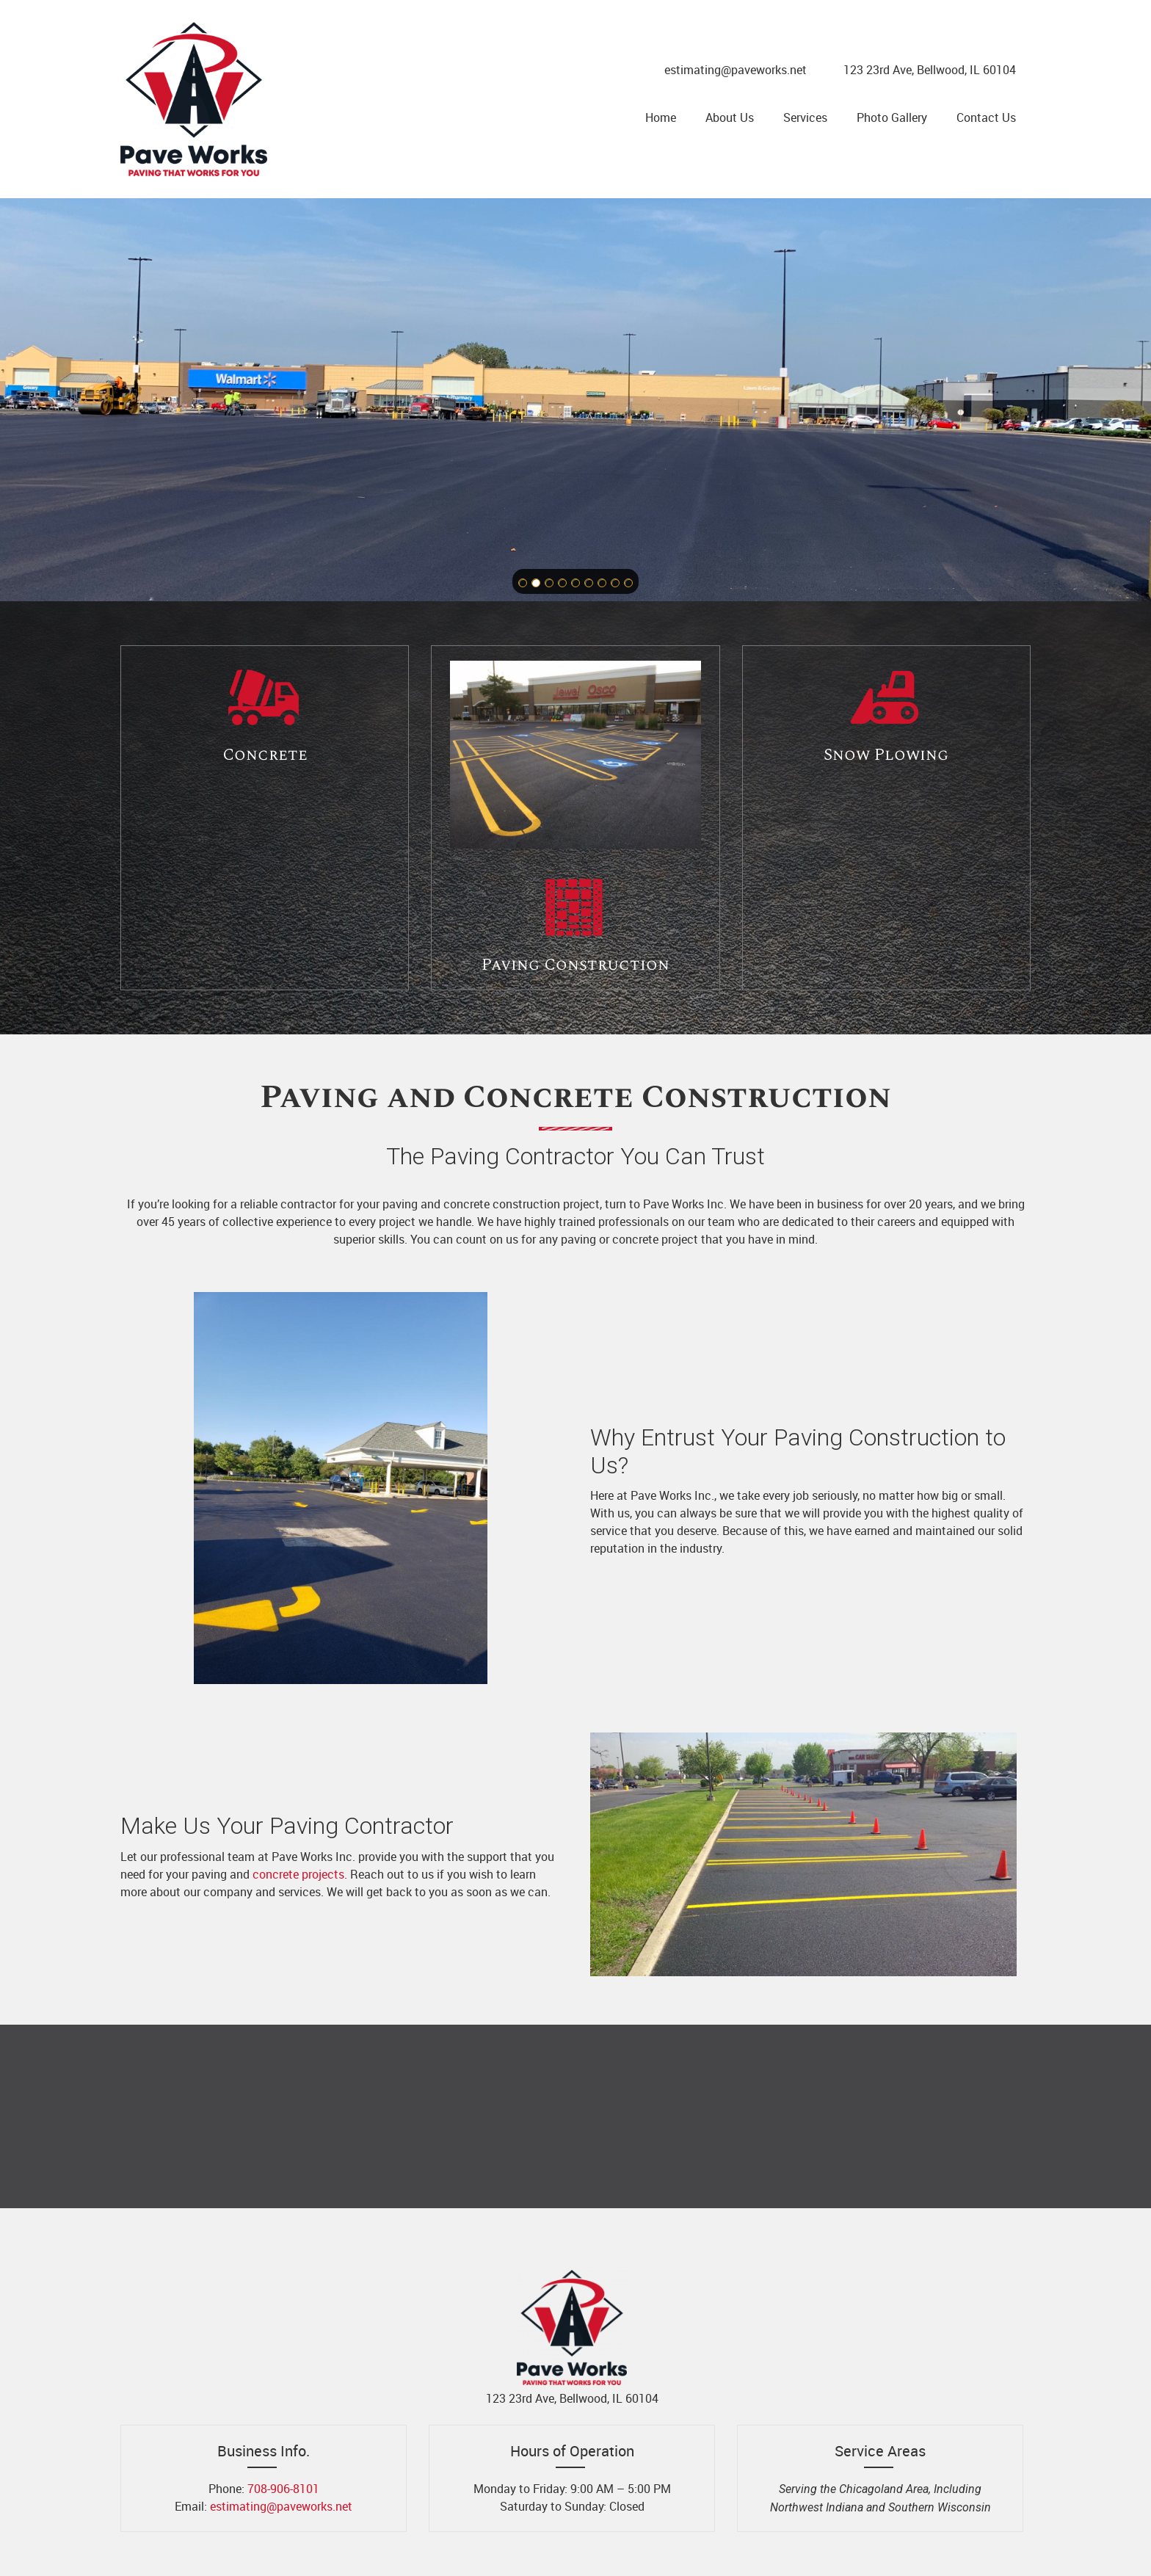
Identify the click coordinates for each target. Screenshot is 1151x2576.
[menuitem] (660, 117)
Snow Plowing (886, 755)
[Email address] (731, 70)
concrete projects (298, 1874)
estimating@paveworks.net (281, 2506)
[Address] (926, 70)
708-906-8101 (283, 2489)
